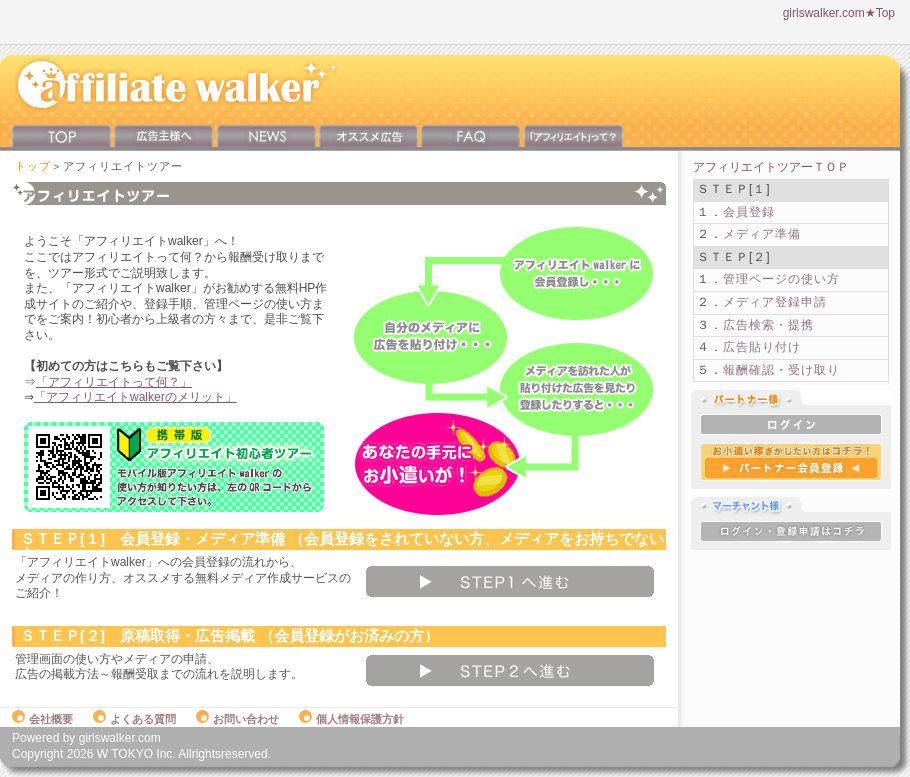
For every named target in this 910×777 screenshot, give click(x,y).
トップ (33, 166)
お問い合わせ (237, 719)
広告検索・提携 (768, 325)
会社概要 (42, 719)
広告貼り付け (762, 347)
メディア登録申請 (775, 302)
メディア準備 (762, 234)
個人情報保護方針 (351, 719)
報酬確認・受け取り (781, 370)
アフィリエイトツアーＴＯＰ (771, 167)
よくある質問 (134, 719)
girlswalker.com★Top (839, 13)
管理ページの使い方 (781, 279)
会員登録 (749, 212)
